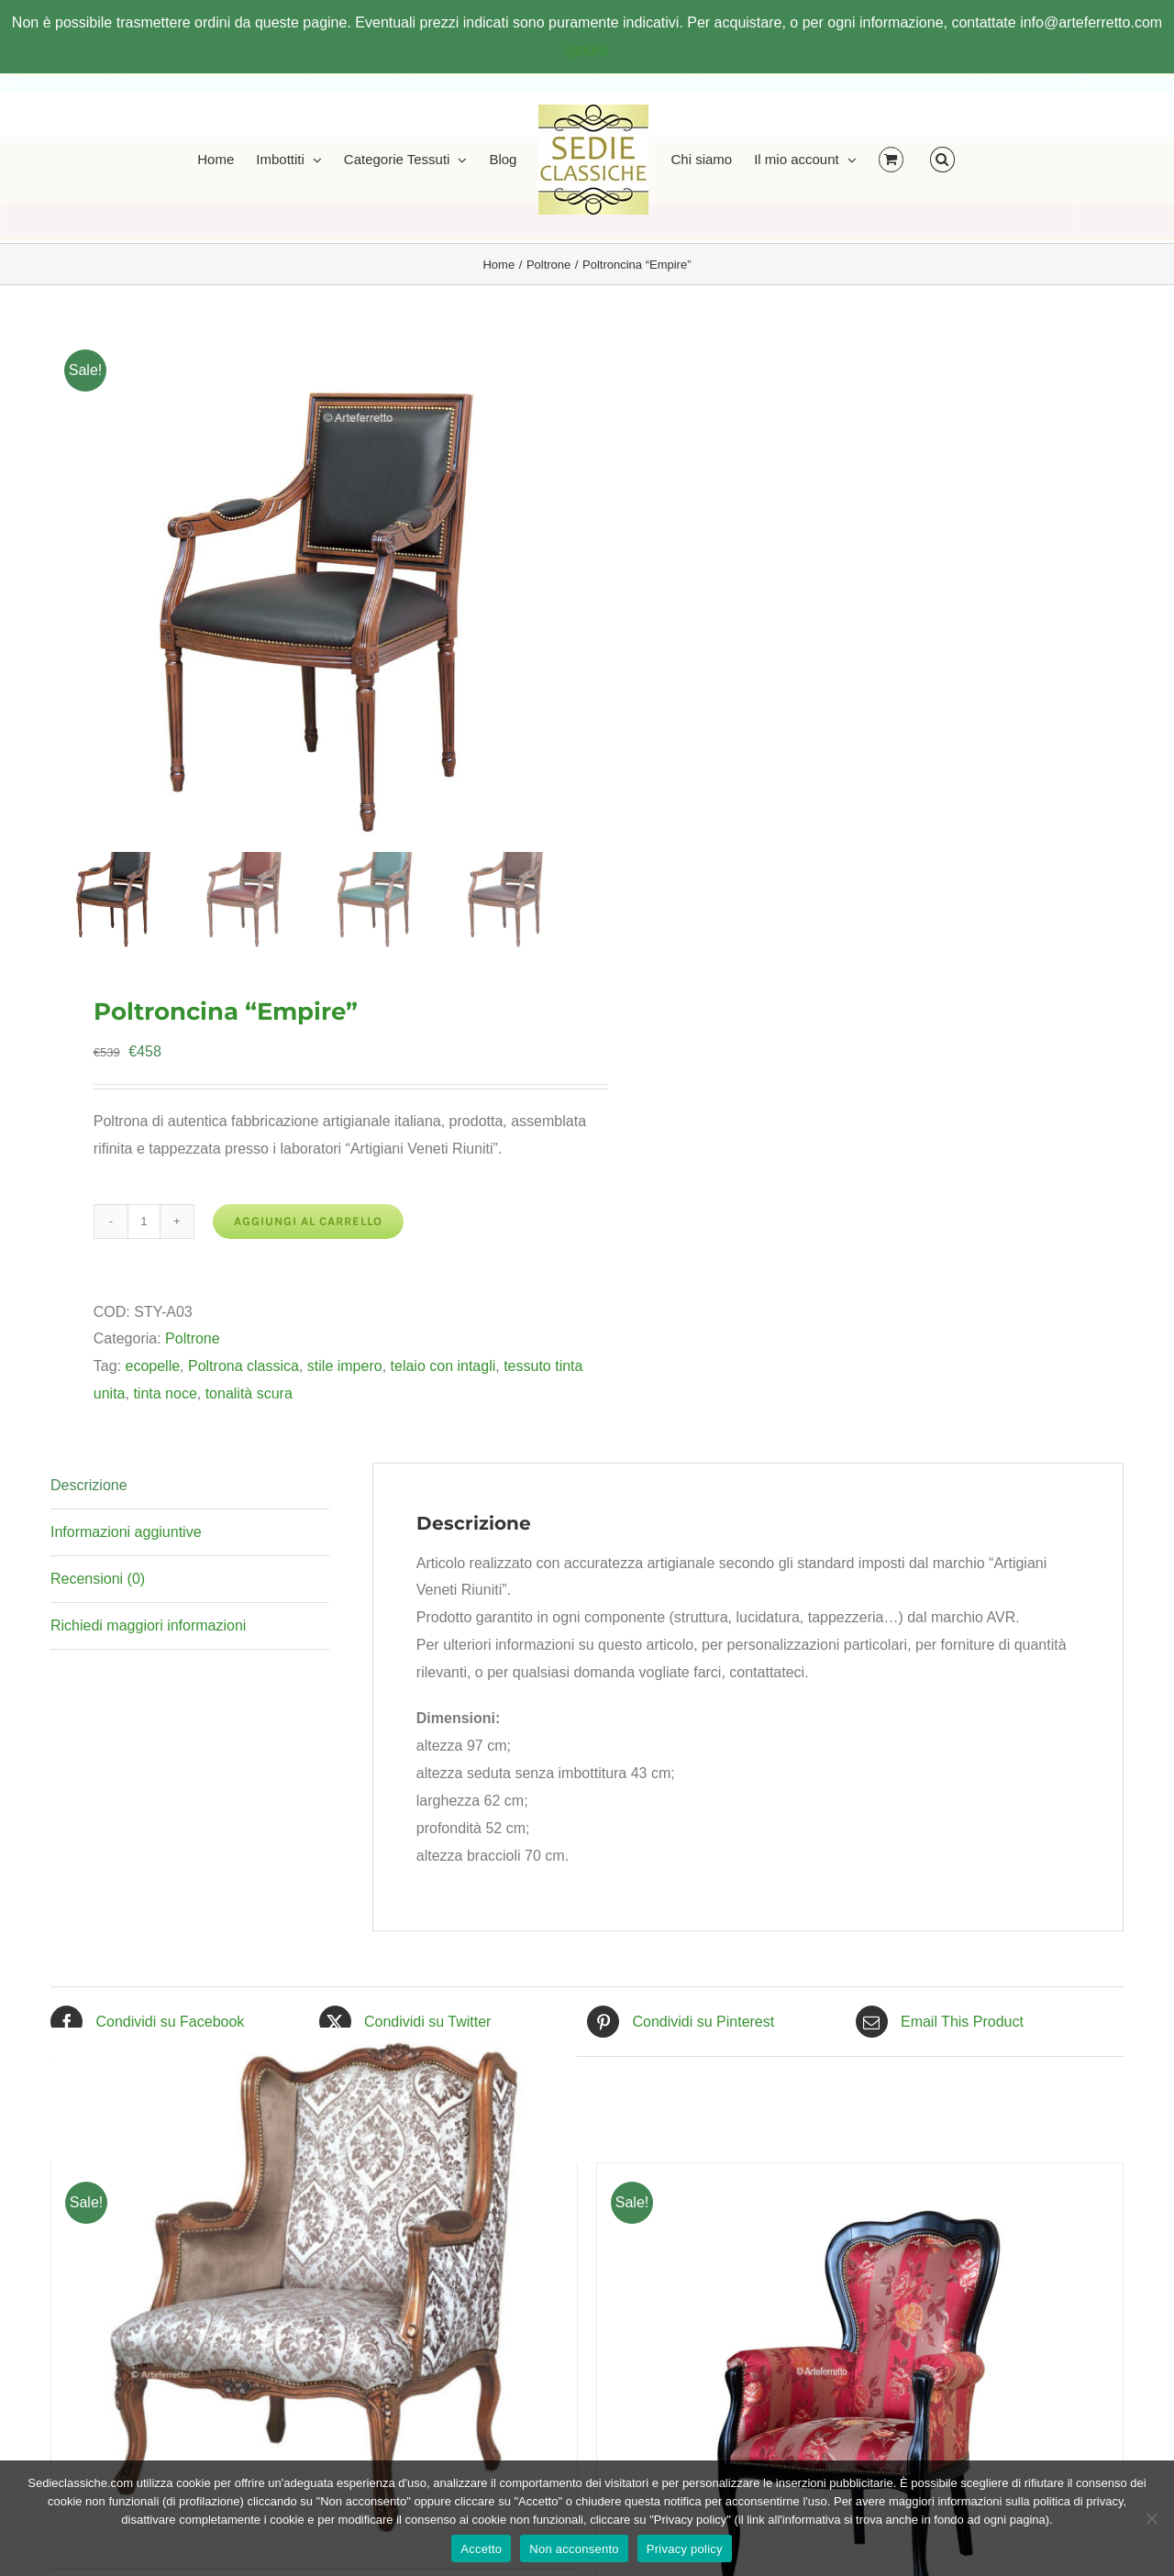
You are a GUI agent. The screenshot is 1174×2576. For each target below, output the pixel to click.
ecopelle (152, 1366)
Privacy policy (685, 2549)
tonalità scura (249, 1393)
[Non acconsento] (1151, 2518)
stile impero (344, 1366)
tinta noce (164, 1393)
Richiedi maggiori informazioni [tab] (148, 1625)
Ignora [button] (586, 50)
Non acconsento (573, 2549)
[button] (942, 158)
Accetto (481, 2549)
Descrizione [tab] (88, 1485)
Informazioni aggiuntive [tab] (126, 1532)
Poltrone (192, 1338)
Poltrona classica (243, 1366)
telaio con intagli (443, 1366)
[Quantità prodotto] (144, 1221)
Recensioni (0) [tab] (97, 1579)
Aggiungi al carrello (308, 1221)
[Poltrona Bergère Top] (314, 2289)
